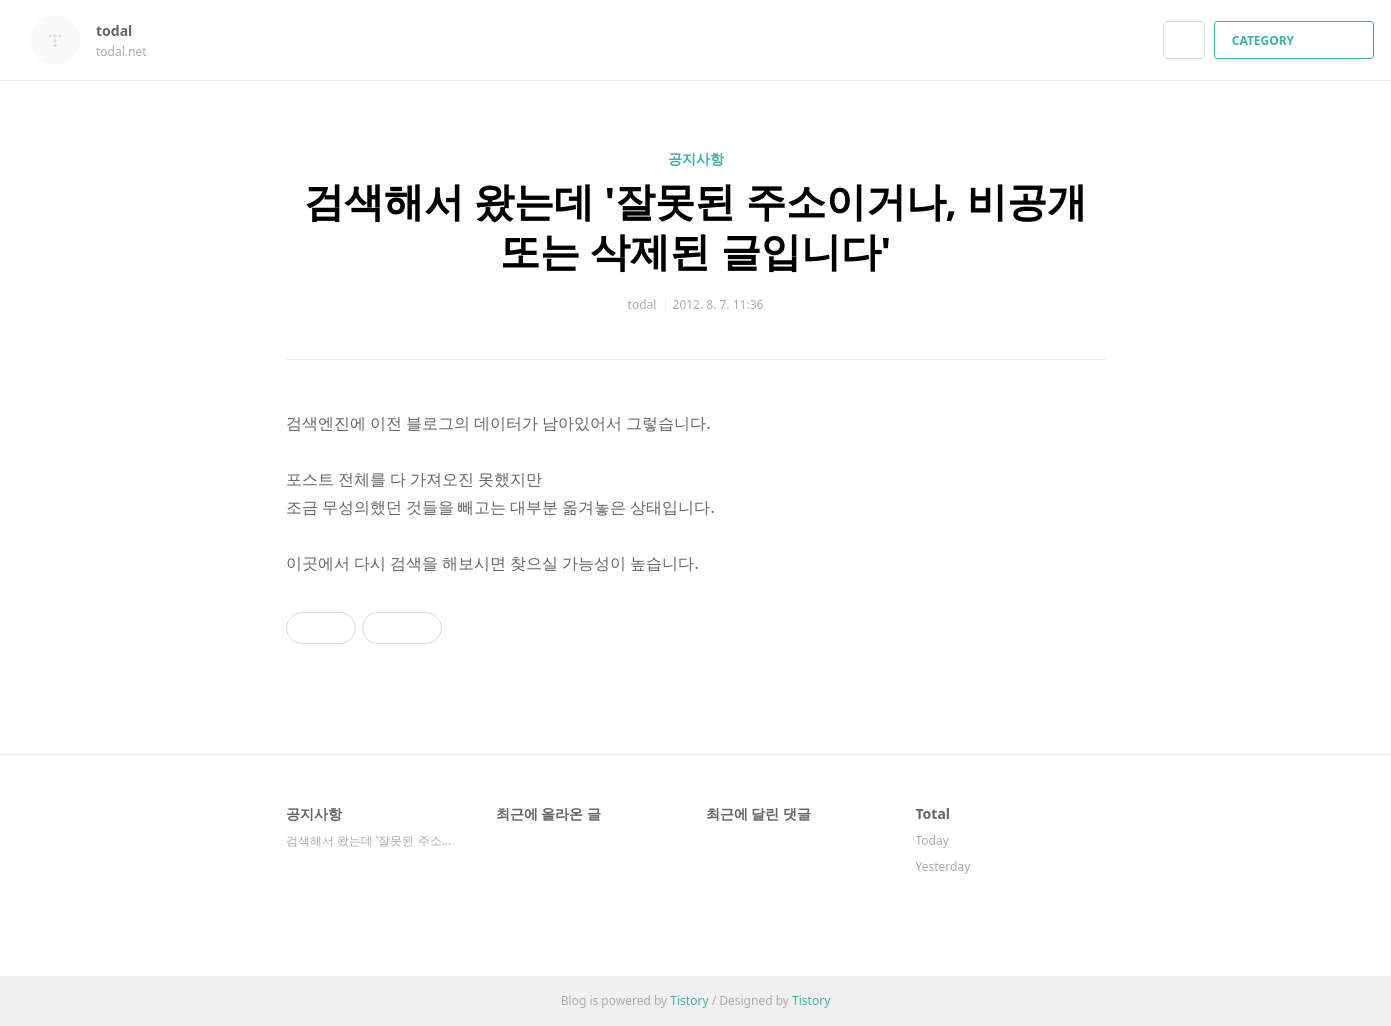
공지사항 (696, 158)
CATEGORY (1296, 40)
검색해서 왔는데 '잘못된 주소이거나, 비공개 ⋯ (371, 840)
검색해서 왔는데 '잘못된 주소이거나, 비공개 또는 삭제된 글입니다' (696, 225)
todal (124, 30)
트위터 (1091, 734)
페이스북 (1021, 734)
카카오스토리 (1056, 734)
